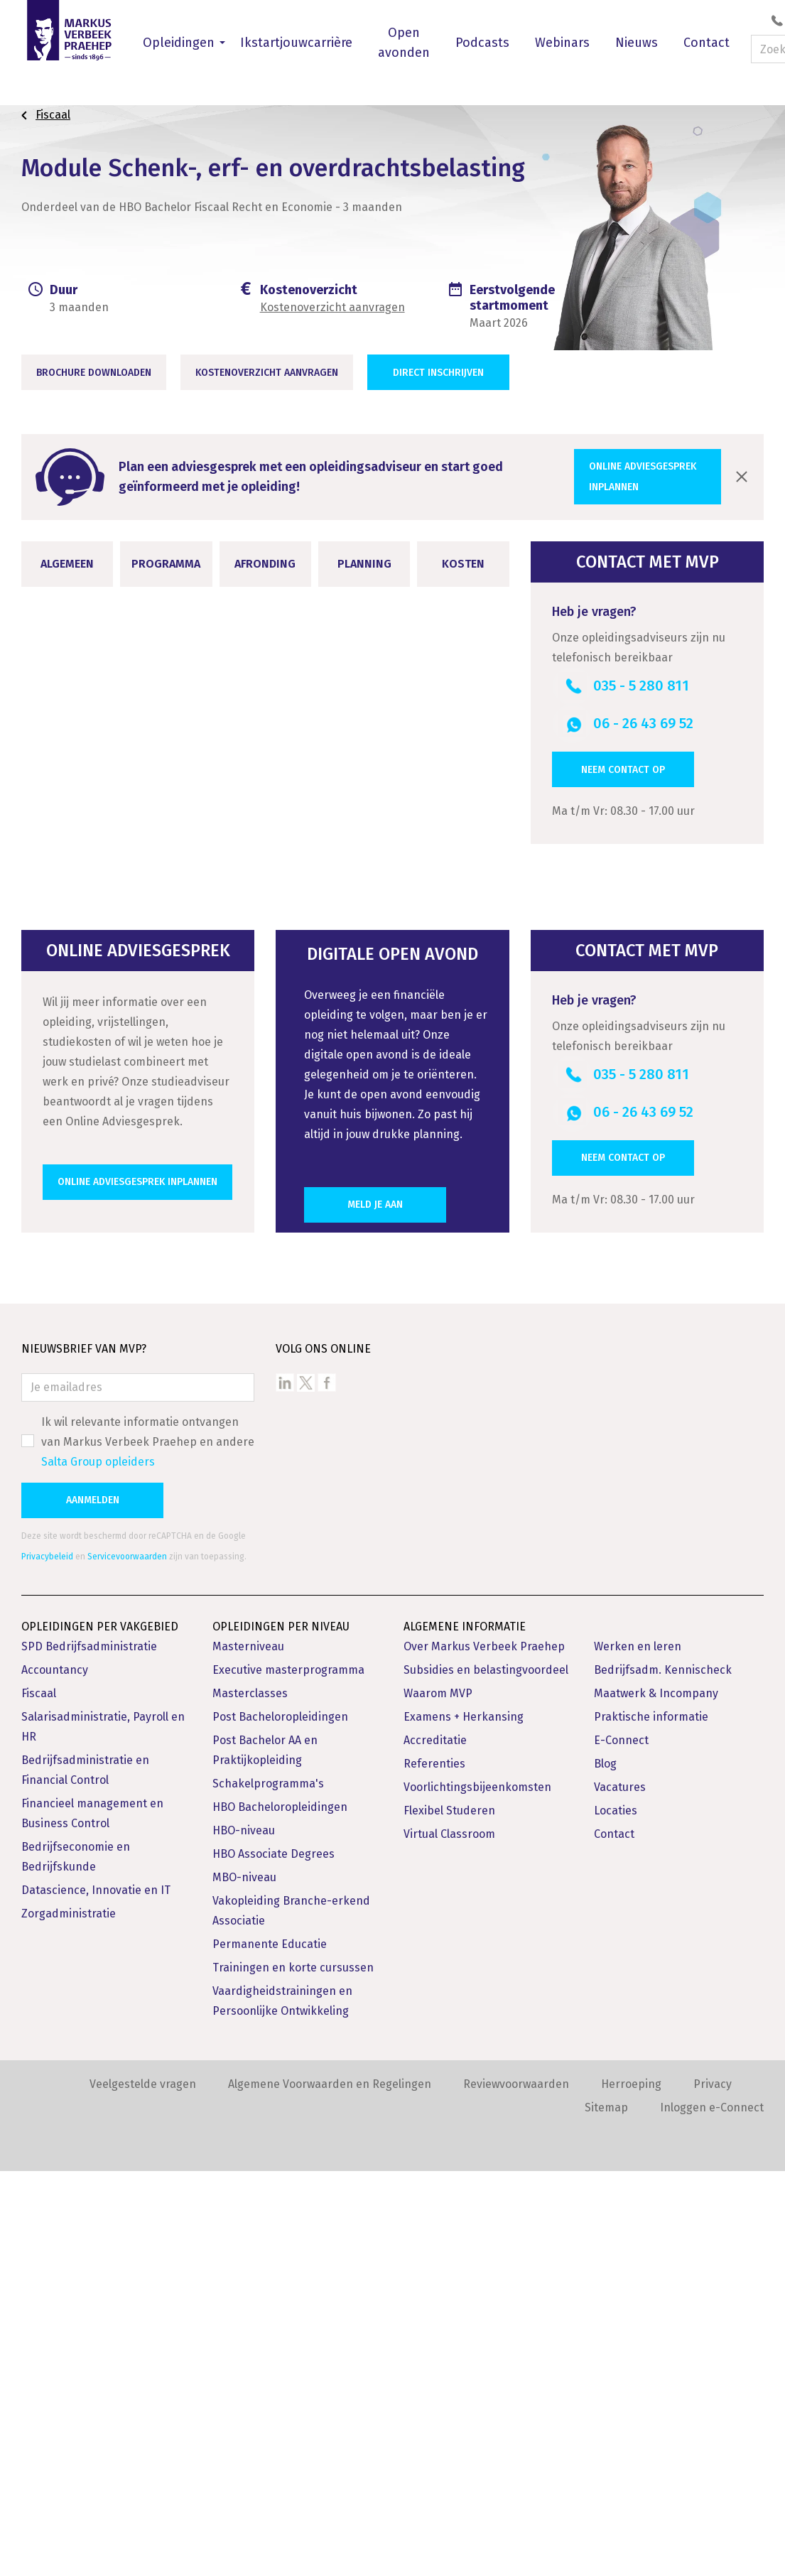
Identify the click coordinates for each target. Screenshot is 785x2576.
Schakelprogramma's (268, 2188)
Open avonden (404, 42)
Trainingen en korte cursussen (293, 2372)
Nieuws (636, 42)
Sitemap (606, 2512)
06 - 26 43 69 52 (643, 722)
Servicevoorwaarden (127, 1961)
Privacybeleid (47, 1961)
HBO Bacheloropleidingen (279, 2212)
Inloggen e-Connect (712, 2512)
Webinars (562, 42)
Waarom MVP (438, 2098)
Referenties (434, 2168)
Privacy (712, 2489)
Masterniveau (248, 2051)
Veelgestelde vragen (143, 2489)
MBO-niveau (244, 2282)
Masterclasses (250, 2098)
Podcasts (482, 42)
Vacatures (620, 2192)
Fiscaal (38, 2098)
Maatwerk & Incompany (656, 2098)
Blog (605, 2168)
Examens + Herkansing (464, 2121)
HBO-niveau (243, 2235)
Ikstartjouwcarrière (296, 42)
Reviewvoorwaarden (516, 2489)
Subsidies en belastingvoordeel (486, 2075)
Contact (706, 42)
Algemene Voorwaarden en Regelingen (329, 2489)
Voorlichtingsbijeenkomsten (477, 2192)
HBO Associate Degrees (273, 2259)
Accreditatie (435, 2145)
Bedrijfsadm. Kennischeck (663, 2075)
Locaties (615, 2215)
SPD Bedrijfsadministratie (89, 2051)
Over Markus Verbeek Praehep (484, 2051)
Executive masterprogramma (288, 2075)
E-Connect (621, 2145)
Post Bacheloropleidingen (280, 2121)
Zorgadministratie (68, 2318)
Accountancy (54, 2075)
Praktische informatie (651, 2121)
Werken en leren (637, 2051)
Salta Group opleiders (98, 1866)
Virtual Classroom (449, 2239)
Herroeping (631, 2489)
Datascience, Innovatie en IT (95, 2295)
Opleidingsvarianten (394, 1190)
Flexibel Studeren (449, 2215)
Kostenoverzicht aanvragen (332, 307)
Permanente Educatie (269, 2349)
